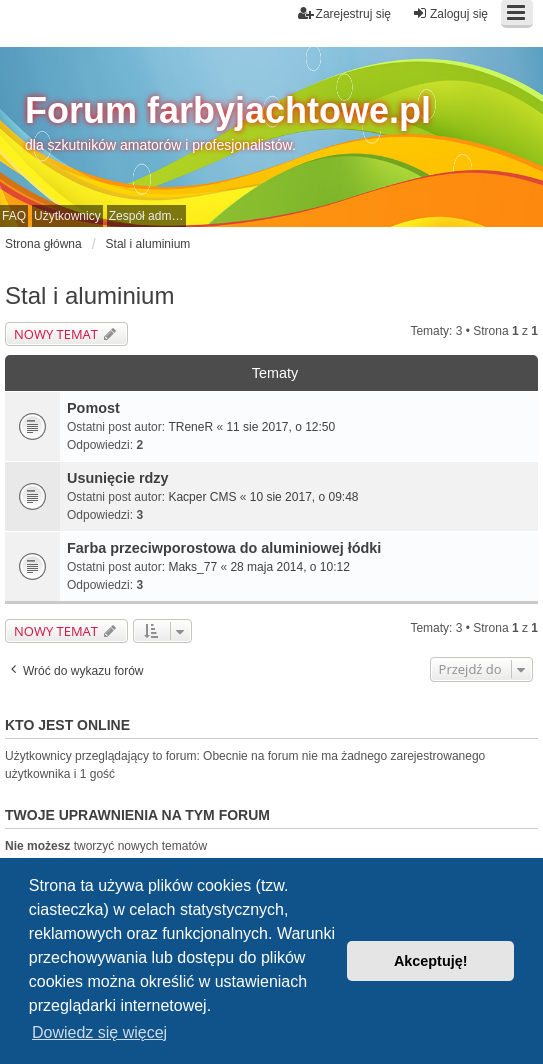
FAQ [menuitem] (14, 216)
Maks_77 (192, 567)
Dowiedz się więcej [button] (99, 1032)
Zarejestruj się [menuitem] (344, 13)
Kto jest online (67, 725)
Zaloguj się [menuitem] (450, 13)
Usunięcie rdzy (118, 478)
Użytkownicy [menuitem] (67, 216)
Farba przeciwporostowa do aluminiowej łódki (224, 548)
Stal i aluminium (89, 295)
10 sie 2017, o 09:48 (304, 497)
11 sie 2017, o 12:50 (280, 427)
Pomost (93, 408)
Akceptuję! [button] (431, 961)
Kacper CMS (202, 497)
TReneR (190, 427)
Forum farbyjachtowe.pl (228, 110)
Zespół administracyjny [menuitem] (147, 216)
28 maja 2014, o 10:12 (289, 567)
